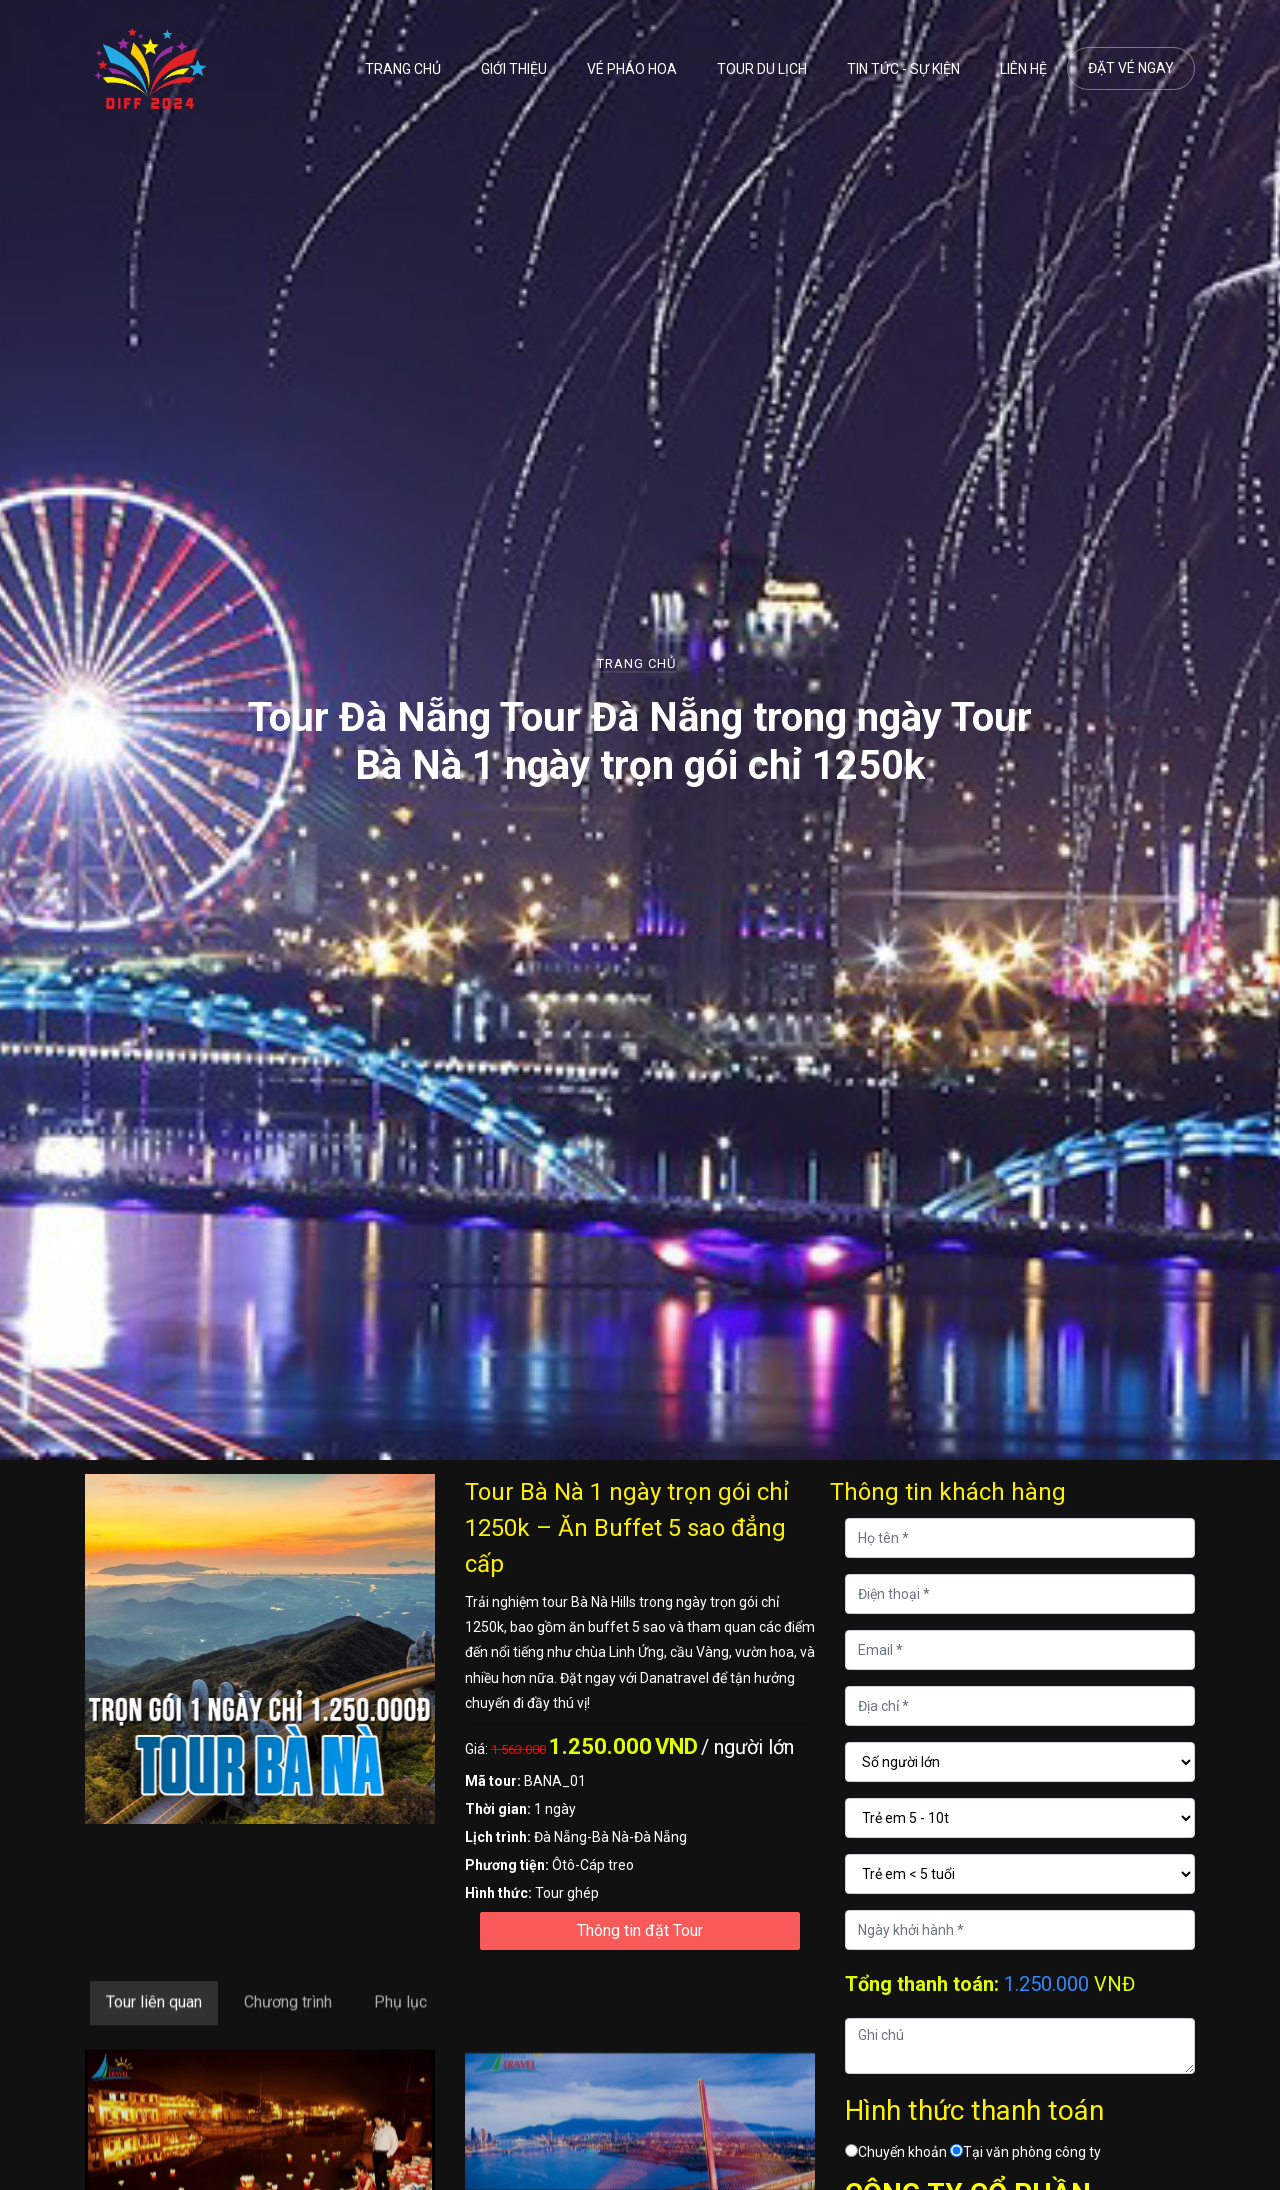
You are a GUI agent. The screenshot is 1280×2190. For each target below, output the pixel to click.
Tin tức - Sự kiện (903, 69)
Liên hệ (1023, 69)
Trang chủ (403, 69)
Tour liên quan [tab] (154, 2052)
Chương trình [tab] (288, 2052)
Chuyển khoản (896, 2152)
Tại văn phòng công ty (1025, 2152)
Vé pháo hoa (632, 69)
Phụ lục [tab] (400, 2052)
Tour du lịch (762, 69)
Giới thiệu (514, 69)
